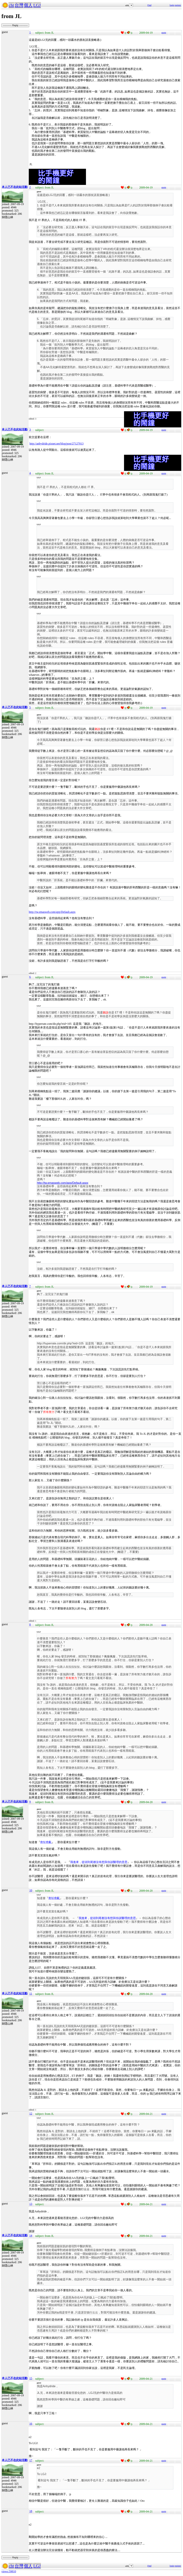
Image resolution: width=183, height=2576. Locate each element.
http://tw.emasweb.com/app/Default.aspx (52, 911)
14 (30, 2235)
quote (163, 32)
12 (30, 2113)
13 (30, 2203)
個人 (28, 5)
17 (30, 2460)
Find (149, 5)
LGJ (37, 5)
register (178, 5)
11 (30, 1993)
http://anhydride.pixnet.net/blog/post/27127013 (56, 443)
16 (30, 2423)
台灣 (19, 5)
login (172, 5)
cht (11, 5)
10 (30, 1890)
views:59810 (8, 2571)
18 (30, 2511)
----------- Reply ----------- (15, 25)
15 (30, 2378)
